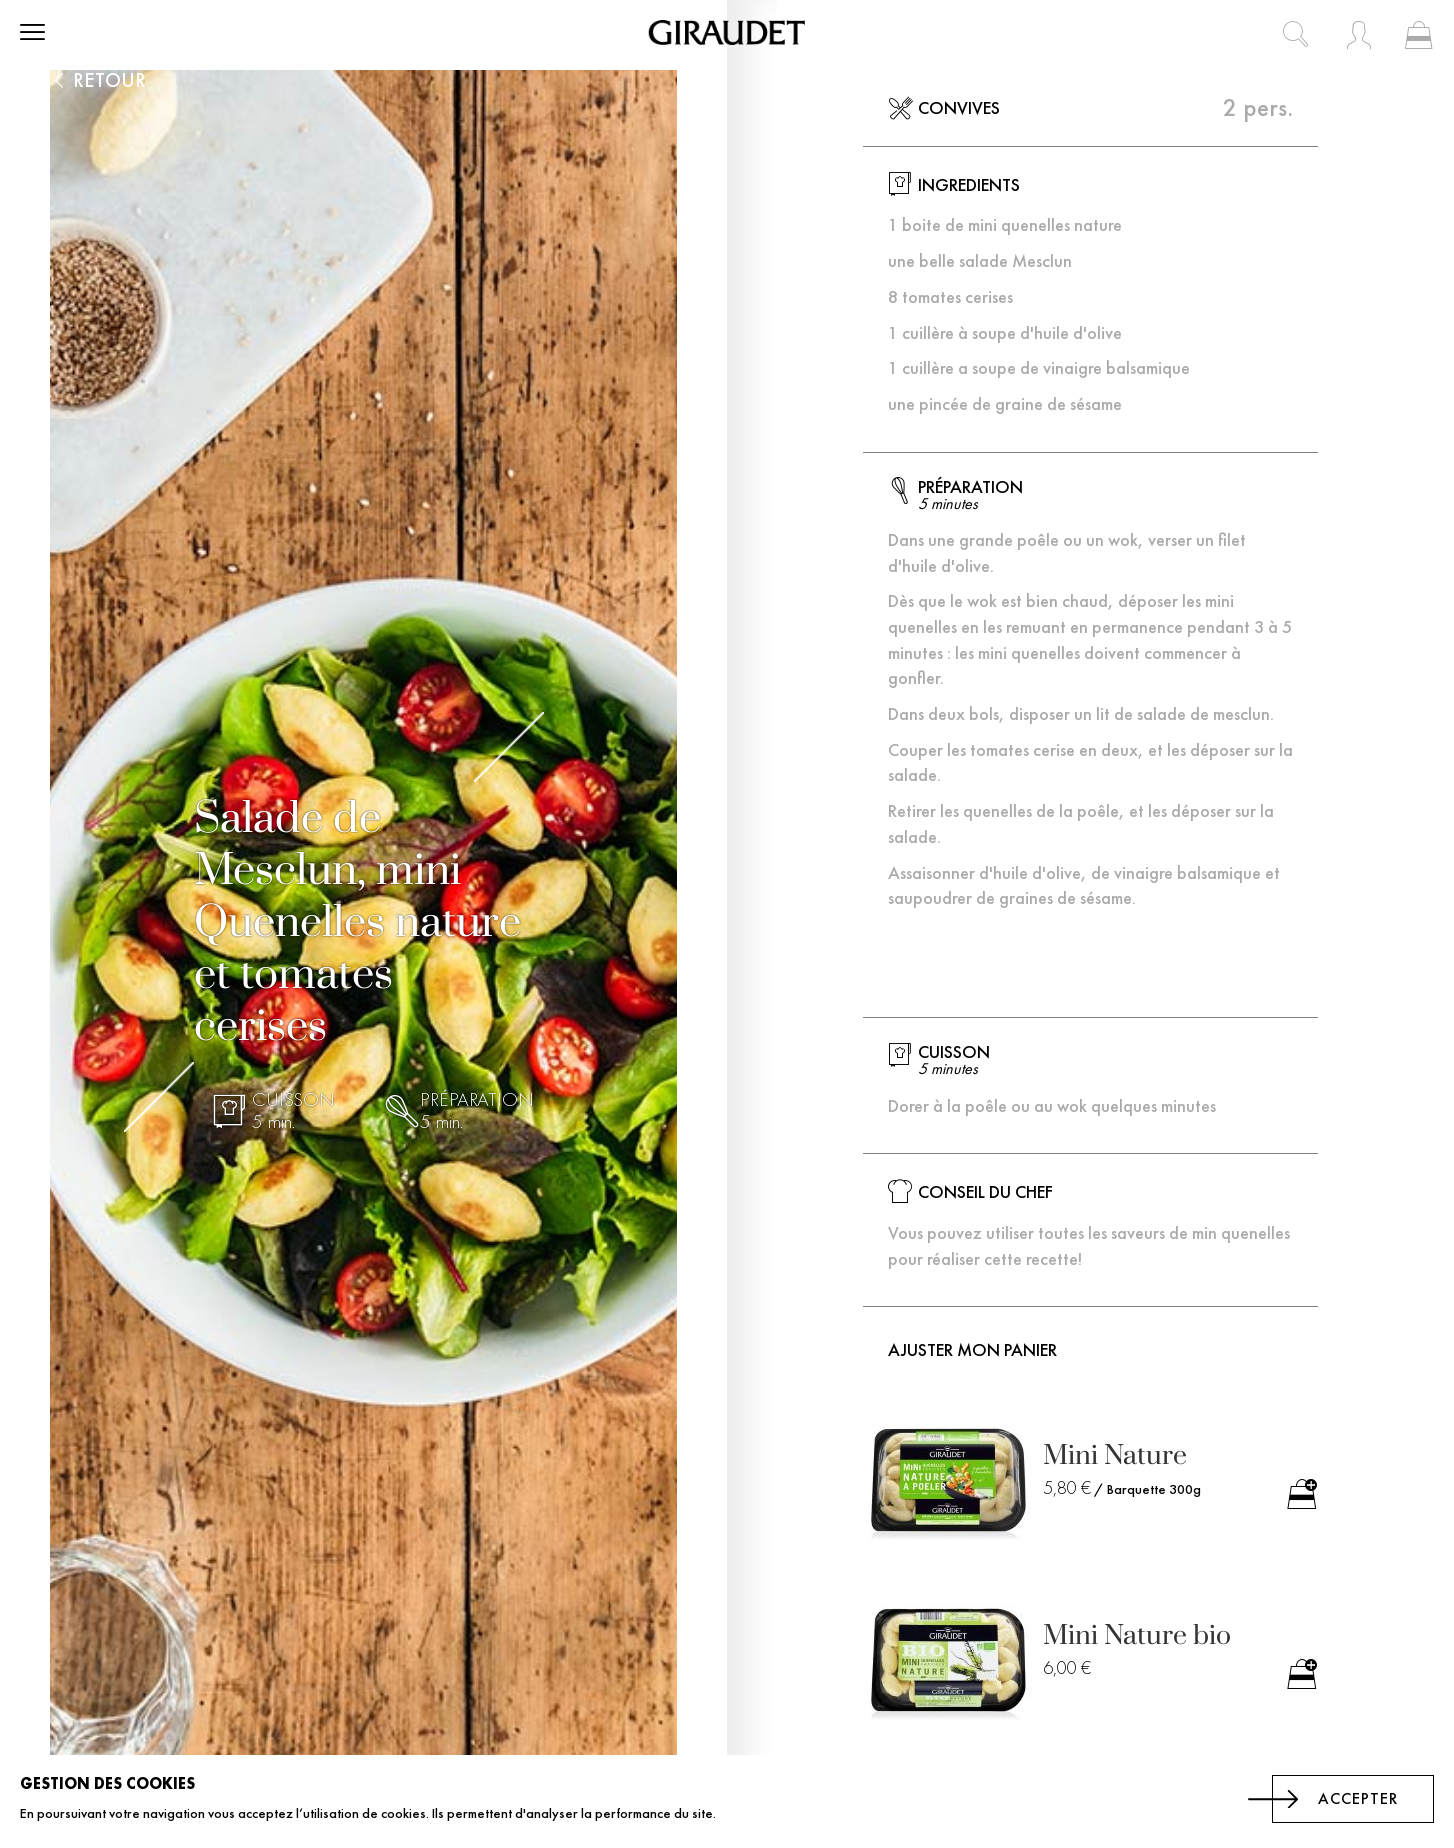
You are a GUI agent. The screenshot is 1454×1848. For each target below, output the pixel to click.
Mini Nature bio (1137, 1635)
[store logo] (727, 32)
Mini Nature (1115, 1455)
